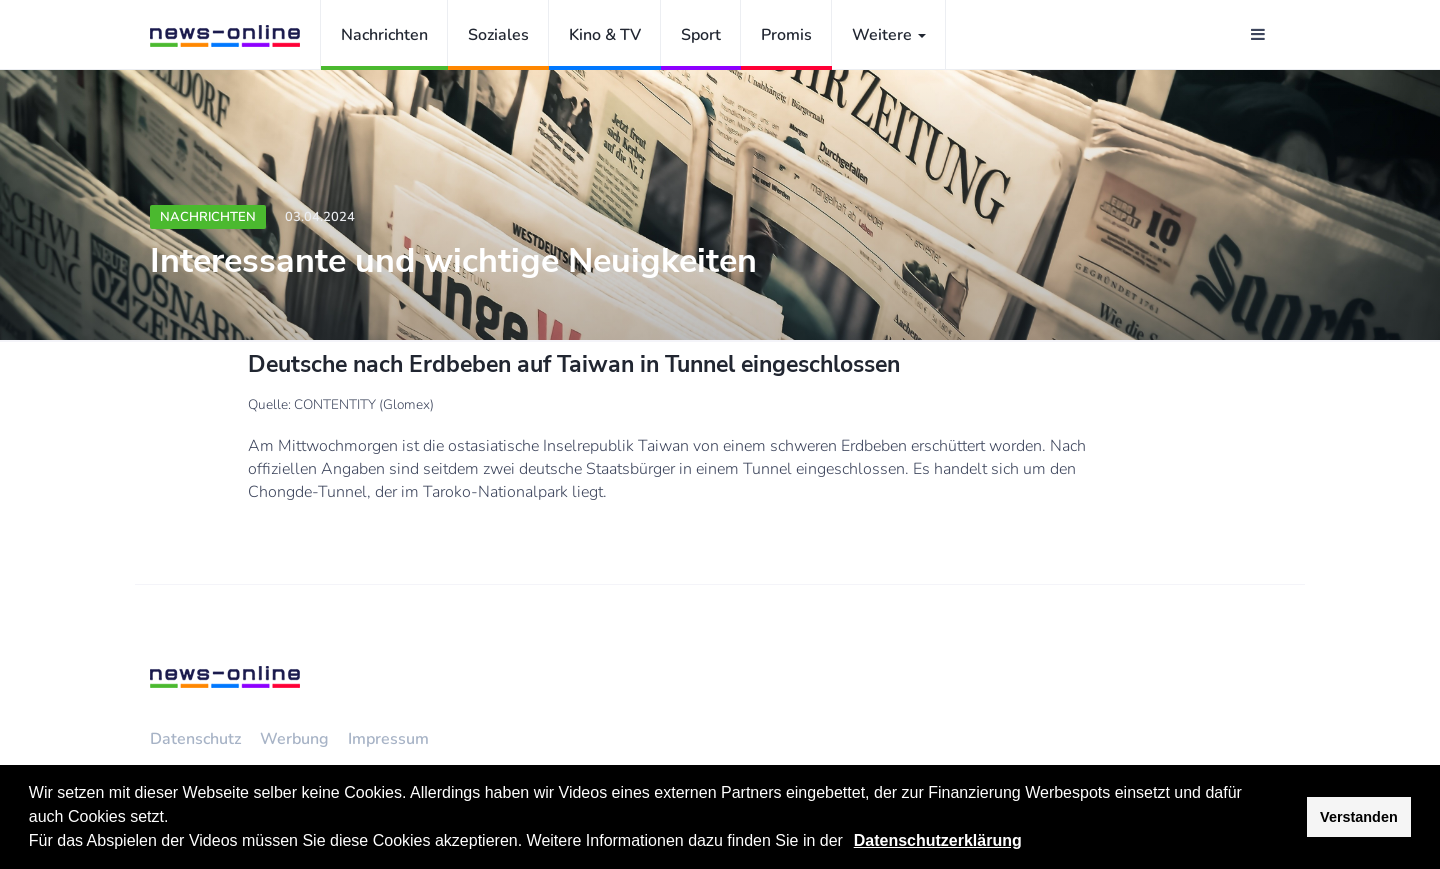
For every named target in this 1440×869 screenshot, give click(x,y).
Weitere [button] (889, 35)
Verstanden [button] (1359, 817)
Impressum (388, 739)
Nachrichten (384, 35)
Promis (786, 35)
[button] (850, 843)
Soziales (498, 35)
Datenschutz (195, 739)
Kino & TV (605, 35)
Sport (701, 35)
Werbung (294, 739)
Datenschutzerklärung (938, 840)
